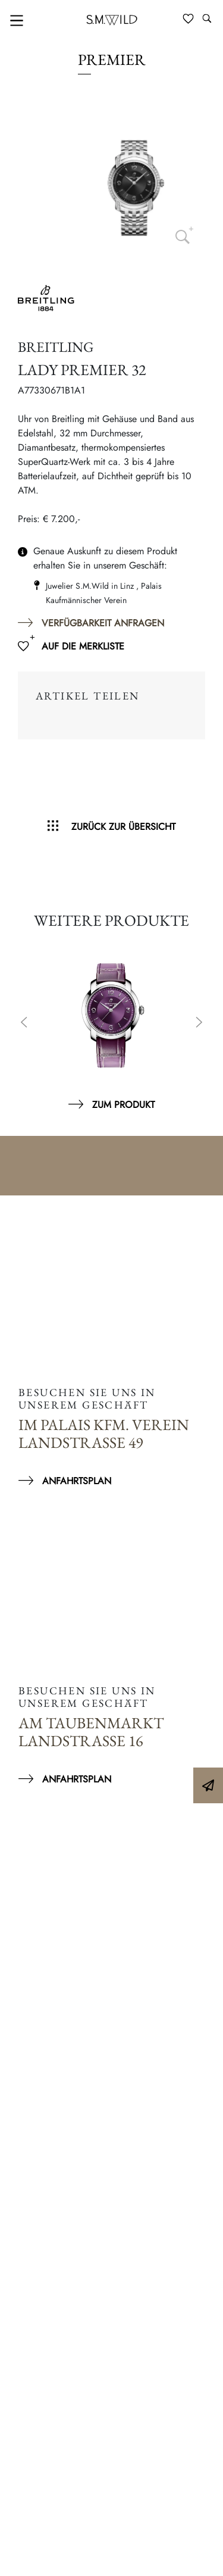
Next (199, 1023)
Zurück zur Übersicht (123, 826)
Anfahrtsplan (76, 1481)
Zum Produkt (123, 1104)
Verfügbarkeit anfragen (103, 623)
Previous (24, 1023)
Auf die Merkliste (83, 646)
